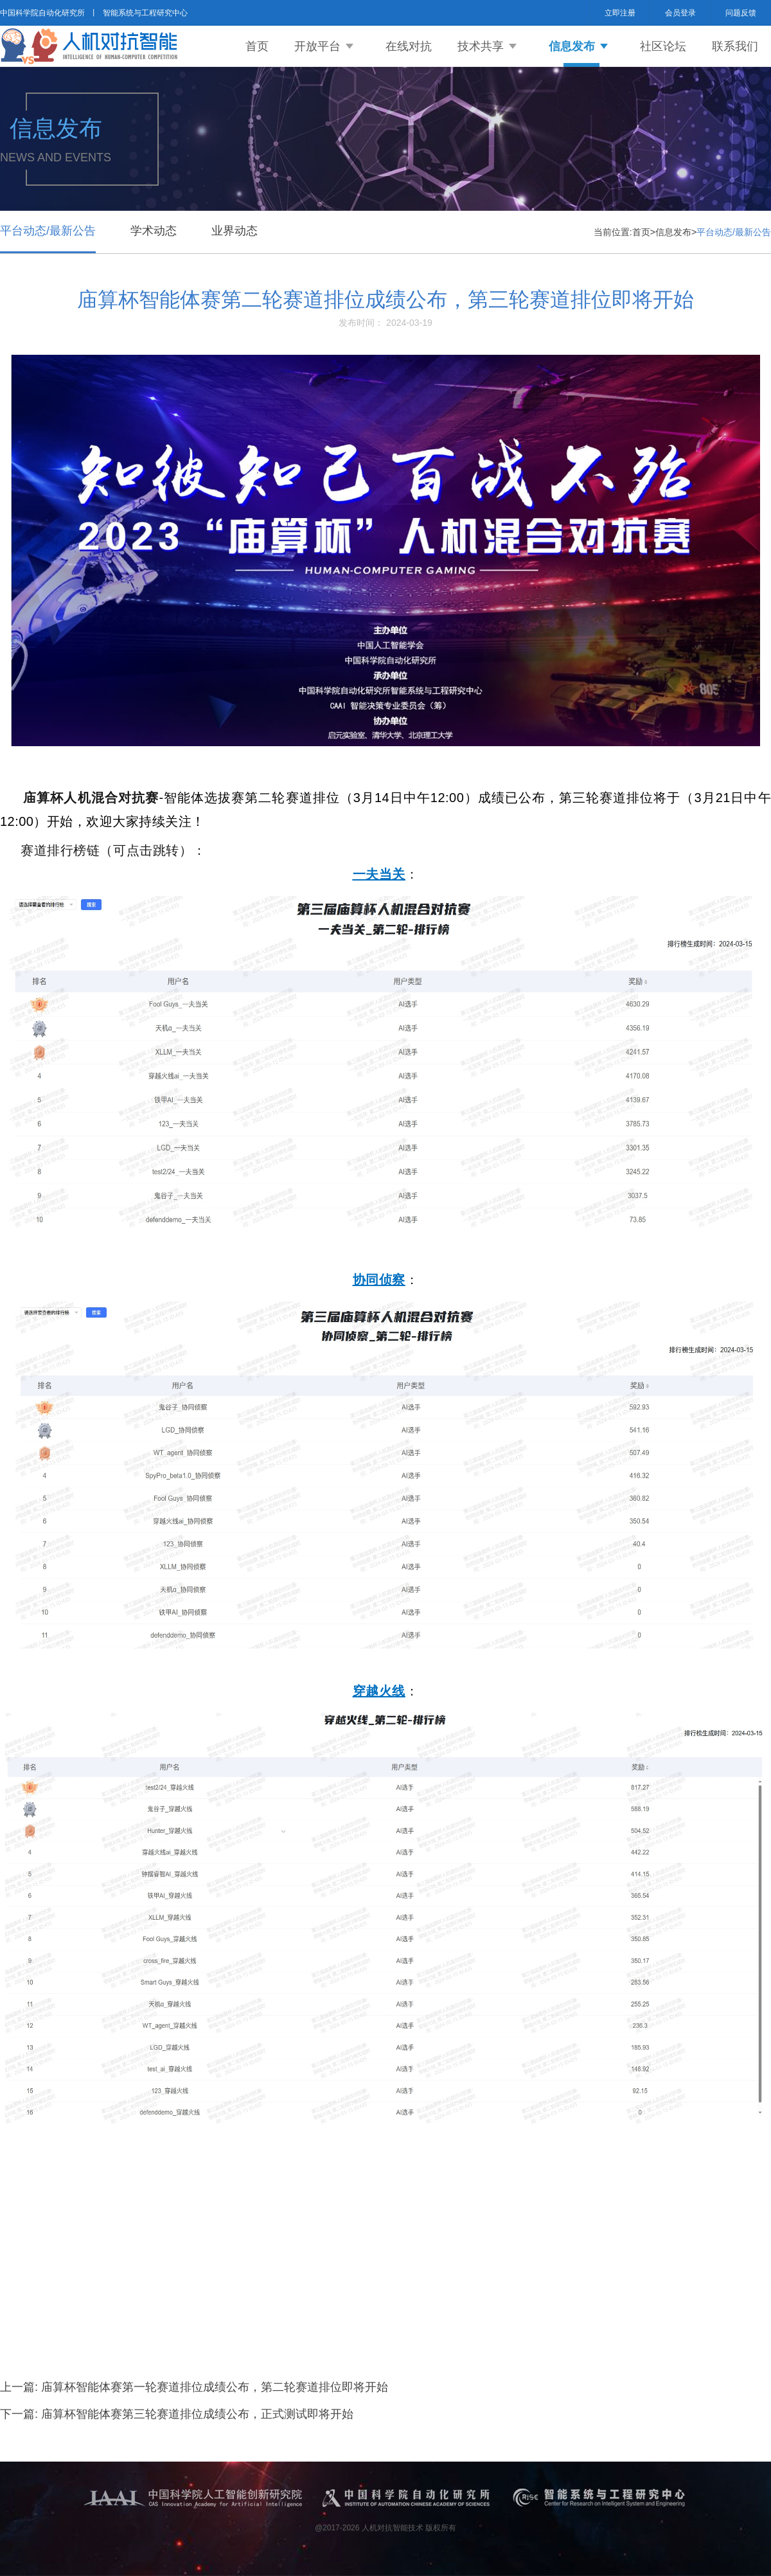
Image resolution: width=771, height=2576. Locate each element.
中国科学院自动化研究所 (42, 12)
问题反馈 (740, 12)
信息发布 (572, 46)
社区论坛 (663, 46)
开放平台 (317, 46)
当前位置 (612, 232)
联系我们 (735, 46)
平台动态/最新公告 (48, 230)
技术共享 (480, 46)
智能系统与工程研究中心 (145, 12)
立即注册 (620, 12)
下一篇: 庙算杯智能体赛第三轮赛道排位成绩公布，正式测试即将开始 (176, 2414)
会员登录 (680, 12)
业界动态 (234, 230)
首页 (257, 46)
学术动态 (153, 230)
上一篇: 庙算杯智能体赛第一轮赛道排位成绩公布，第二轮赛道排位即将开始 (194, 2387)
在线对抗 (409, 46)
